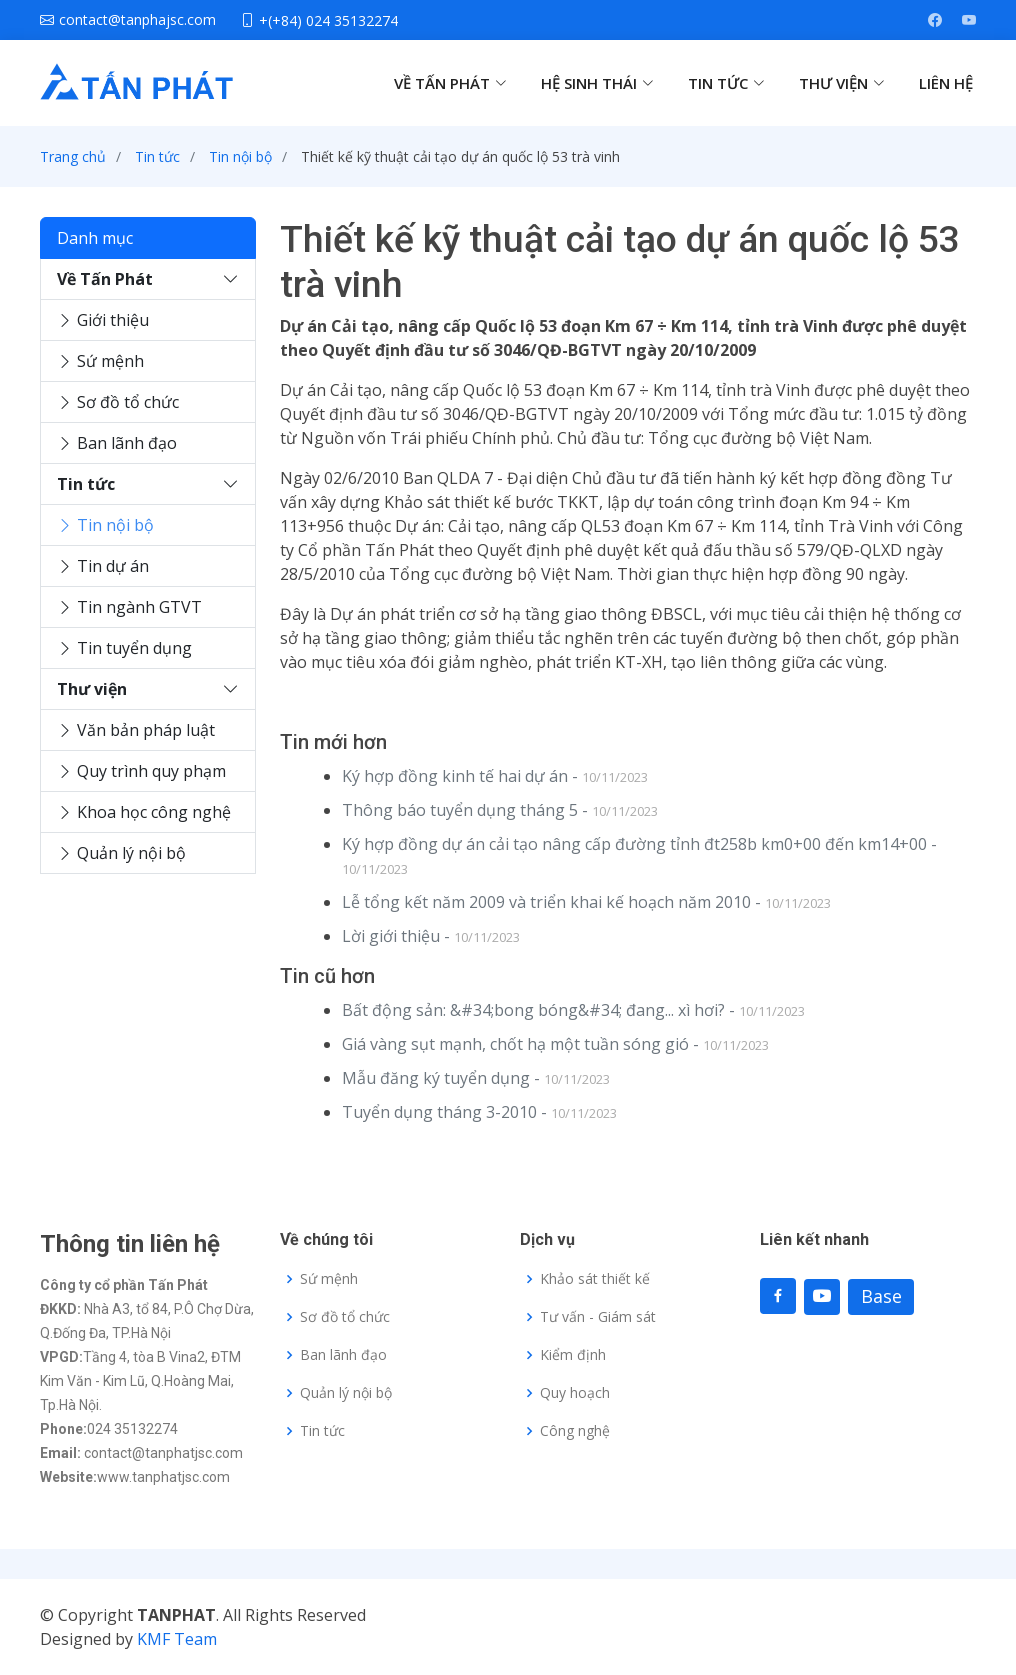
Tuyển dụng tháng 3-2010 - (479, 1112)
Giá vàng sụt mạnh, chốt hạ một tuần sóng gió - (555, 1044)
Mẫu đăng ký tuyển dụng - (476, 1078)
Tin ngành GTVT (129, 607)
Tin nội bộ (240, 156)
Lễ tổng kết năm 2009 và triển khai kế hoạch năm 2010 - (586, 902)
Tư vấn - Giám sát (598, 1317)
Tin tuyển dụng (124, 648)
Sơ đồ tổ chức (118, 402)
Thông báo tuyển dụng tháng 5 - (500, 810)
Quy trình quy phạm (141, 771)
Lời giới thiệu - (431, 936)
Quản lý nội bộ (121, 853)
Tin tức (157, 156)
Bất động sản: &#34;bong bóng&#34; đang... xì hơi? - (573, 1010)
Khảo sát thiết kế (595, 1279)
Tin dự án (103, 566)
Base (881, 1296)
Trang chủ (73, 156)
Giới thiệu (103, 320)
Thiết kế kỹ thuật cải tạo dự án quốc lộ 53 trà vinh (460, 156)
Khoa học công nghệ (144, 812)
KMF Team (177, 1639)
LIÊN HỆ (946, 83)
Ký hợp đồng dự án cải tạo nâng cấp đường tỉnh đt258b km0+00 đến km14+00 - (639, 855)
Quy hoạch (575, 1393)
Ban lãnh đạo (117, 443)
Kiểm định (573, 1355)
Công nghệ (575, 1431)
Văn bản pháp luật (136, 730)
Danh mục (95, 238)
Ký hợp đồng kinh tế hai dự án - (495, 776)
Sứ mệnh (100, 361)
